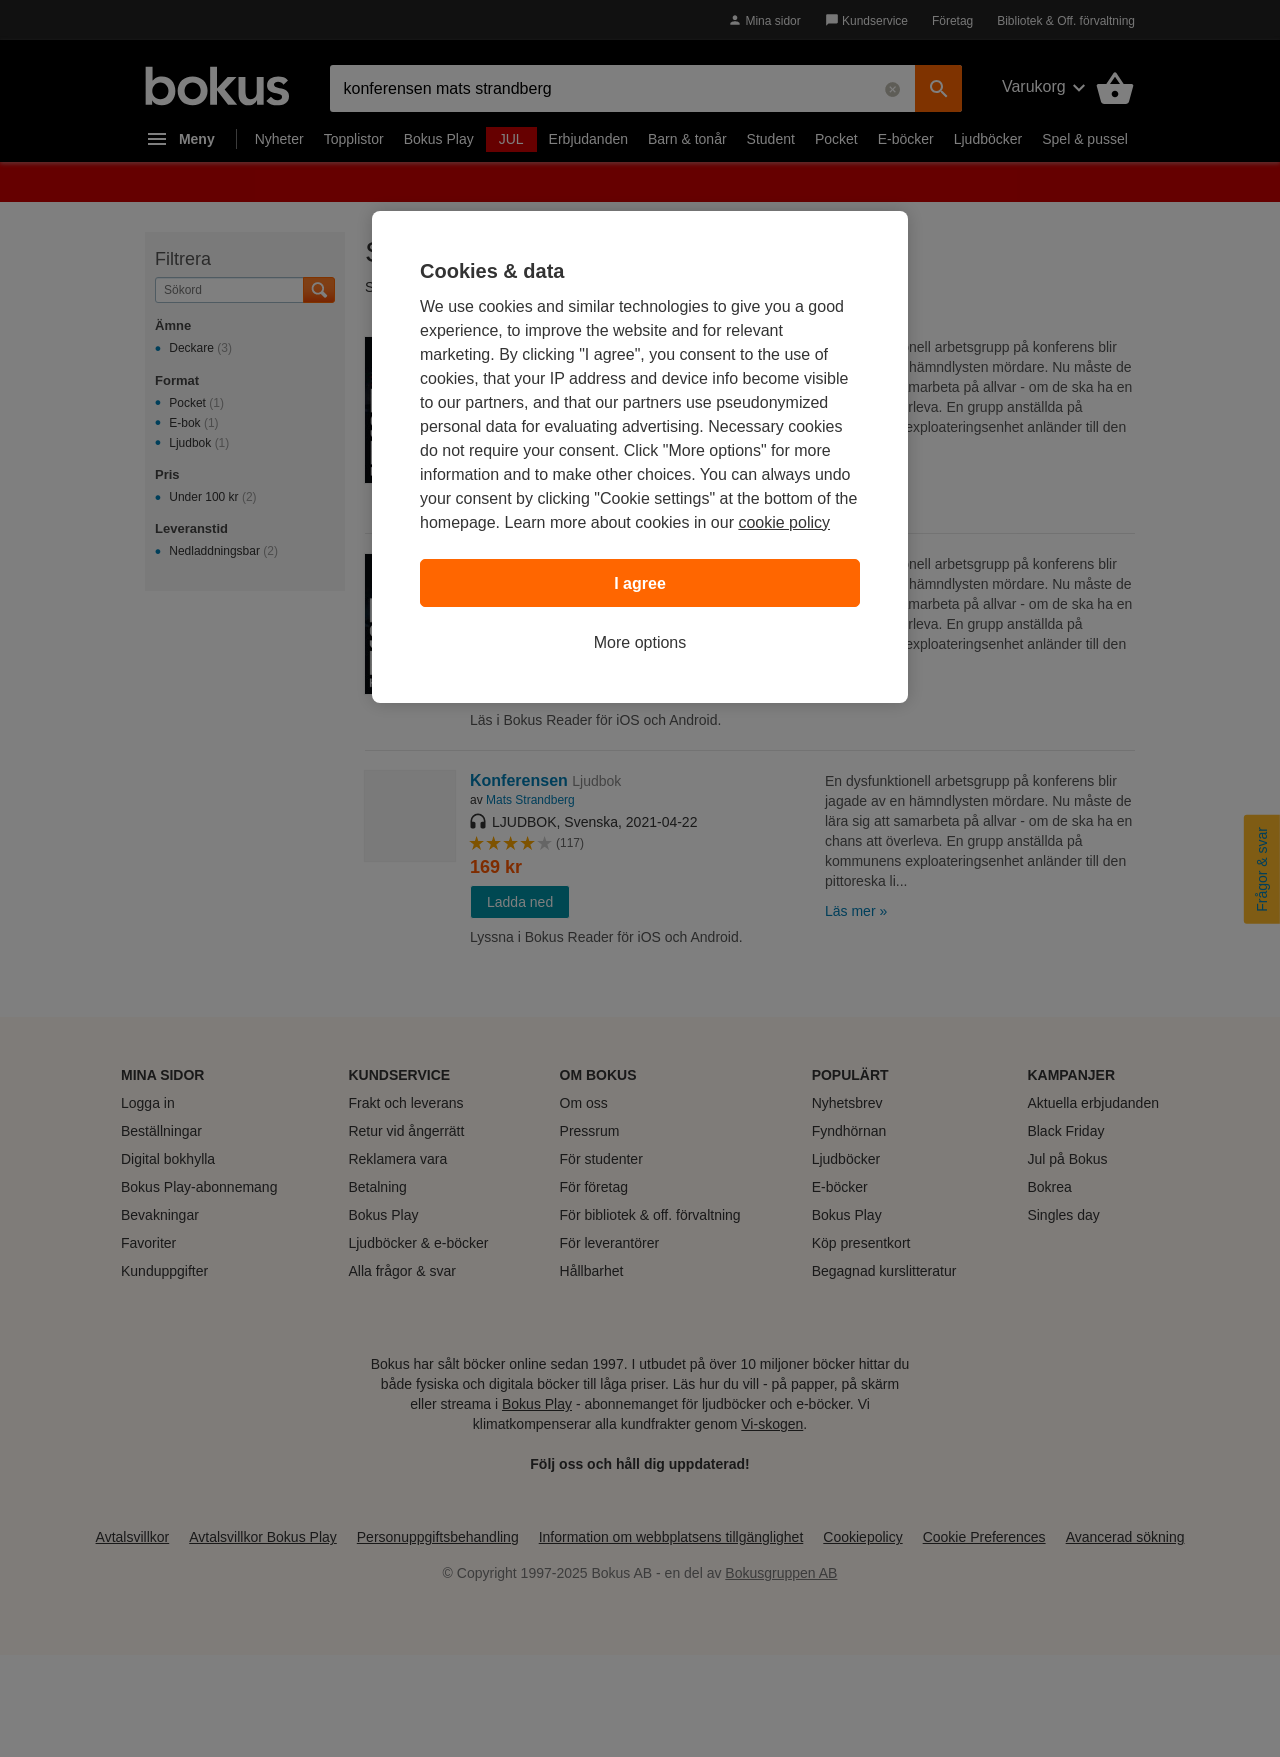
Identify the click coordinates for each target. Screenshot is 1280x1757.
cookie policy (784, 522)
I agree (640, 583)
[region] (640, 457)
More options (640, 642)
